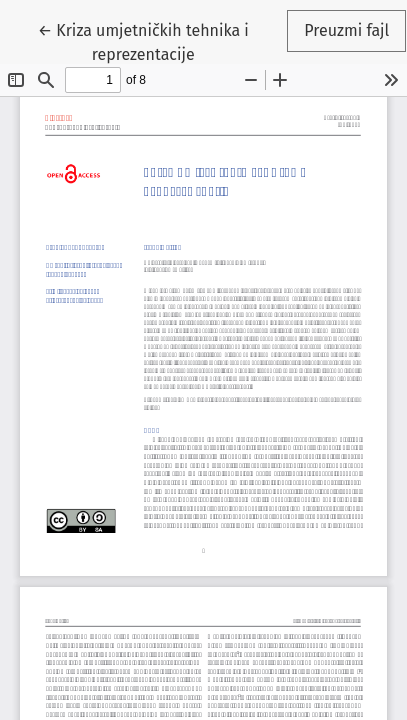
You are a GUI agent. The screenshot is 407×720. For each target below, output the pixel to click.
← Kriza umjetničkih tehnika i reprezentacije (143, 41)
